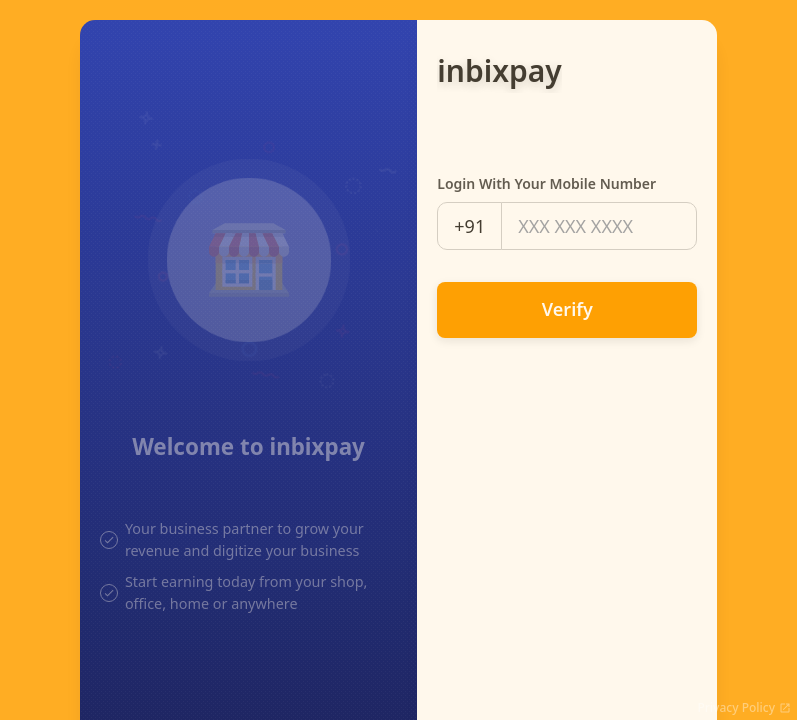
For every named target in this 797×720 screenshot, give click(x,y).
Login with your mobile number (546, 183)
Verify (567, 309)
